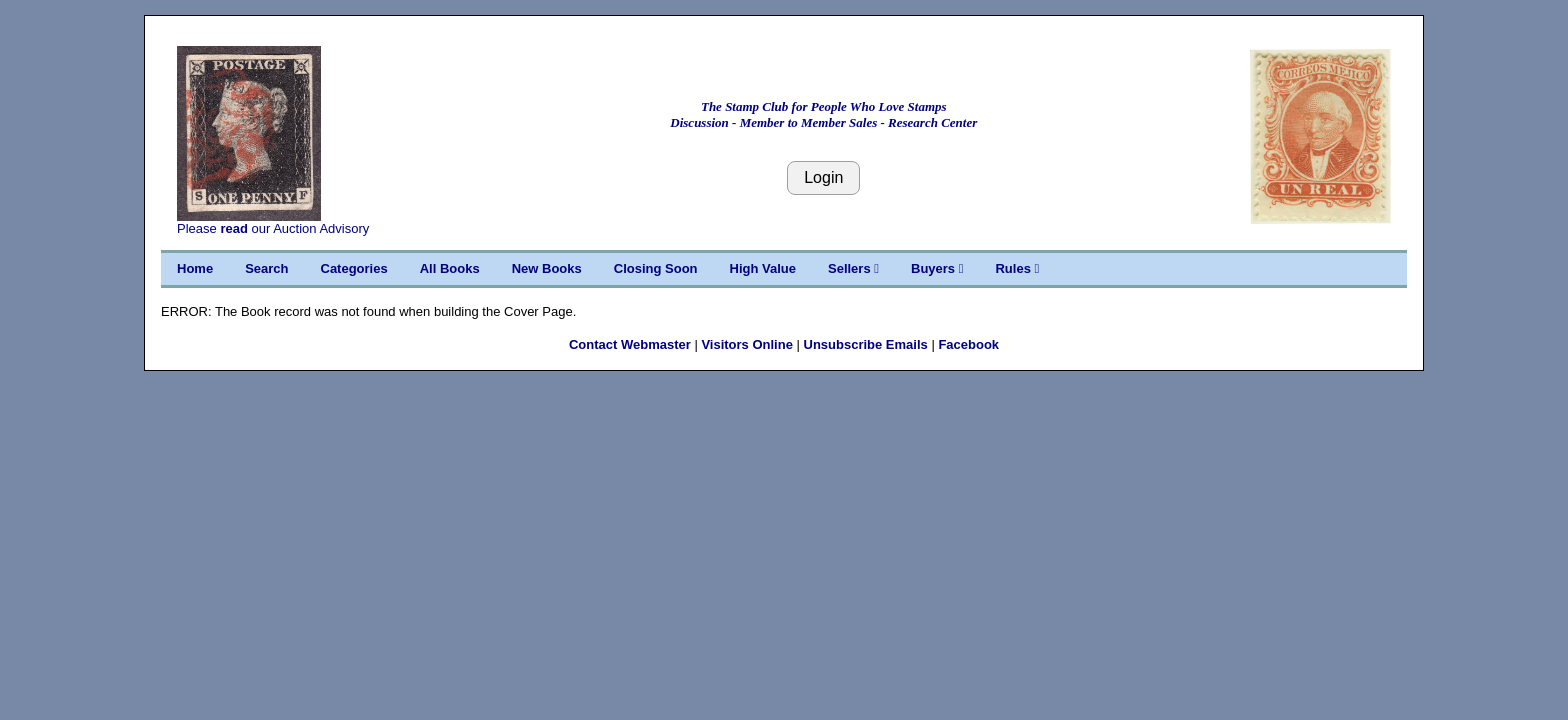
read (233, 228)
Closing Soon (656, 268)
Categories (354, 268)
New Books (547, 268)
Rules (1017, 268)
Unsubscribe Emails (866, 344)
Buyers (937, 268)
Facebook (968, 344)
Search (266, 268)
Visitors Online (747, 344)
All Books (450, 268)
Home (195, 268)
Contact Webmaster (630, 344)
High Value (763, 268)
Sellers (853, 268)
